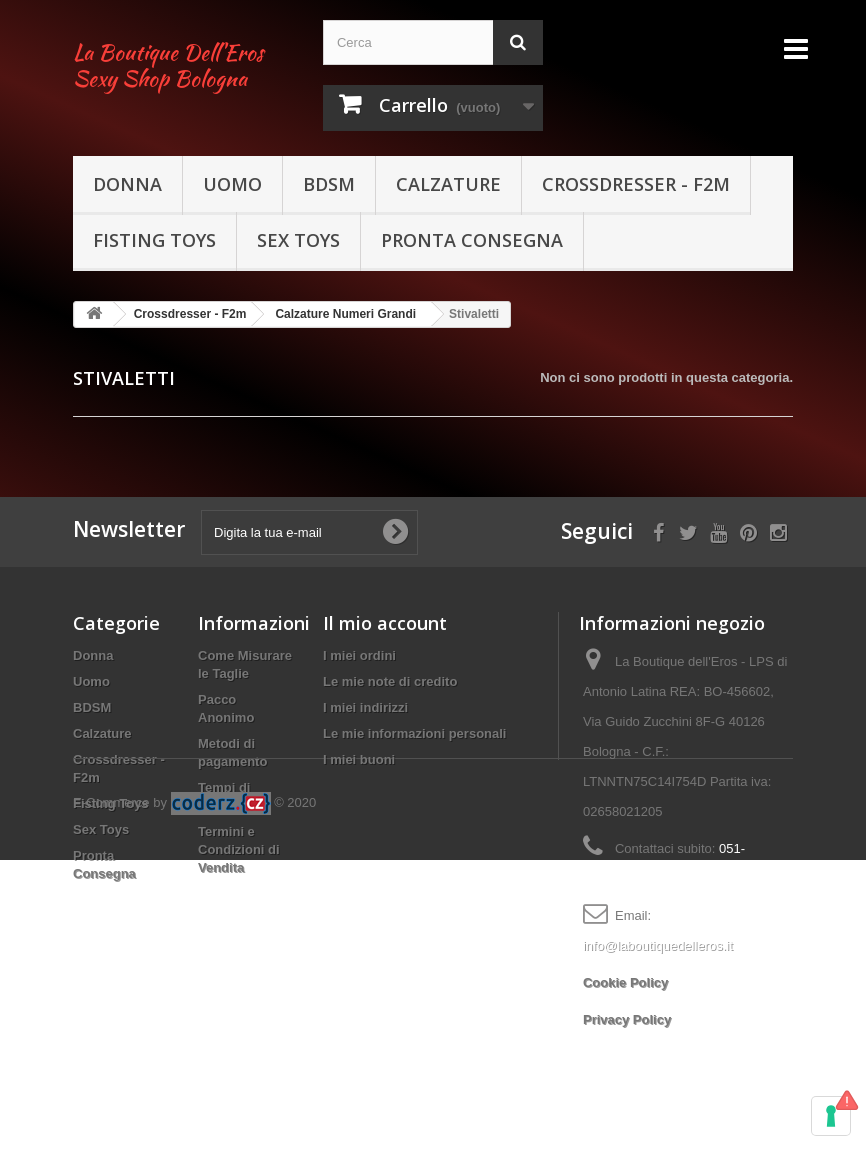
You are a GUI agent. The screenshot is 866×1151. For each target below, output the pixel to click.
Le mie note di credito (390, 681)
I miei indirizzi (365, 707)
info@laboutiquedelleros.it (658, 945)
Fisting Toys (154, 240)
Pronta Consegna (472, 240)
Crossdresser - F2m (636, 184)
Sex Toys (298, 240)
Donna (127, 184)
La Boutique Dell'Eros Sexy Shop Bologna (168, 65)
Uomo (232, 184)
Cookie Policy (625, 982)
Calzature (448, 184)
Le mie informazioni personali (414, 733)
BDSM (329, 184)
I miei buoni (359, 759)
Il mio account (385, 623)
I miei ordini (359, 655)
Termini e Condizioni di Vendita (239, 849)
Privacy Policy (627, 1019)
